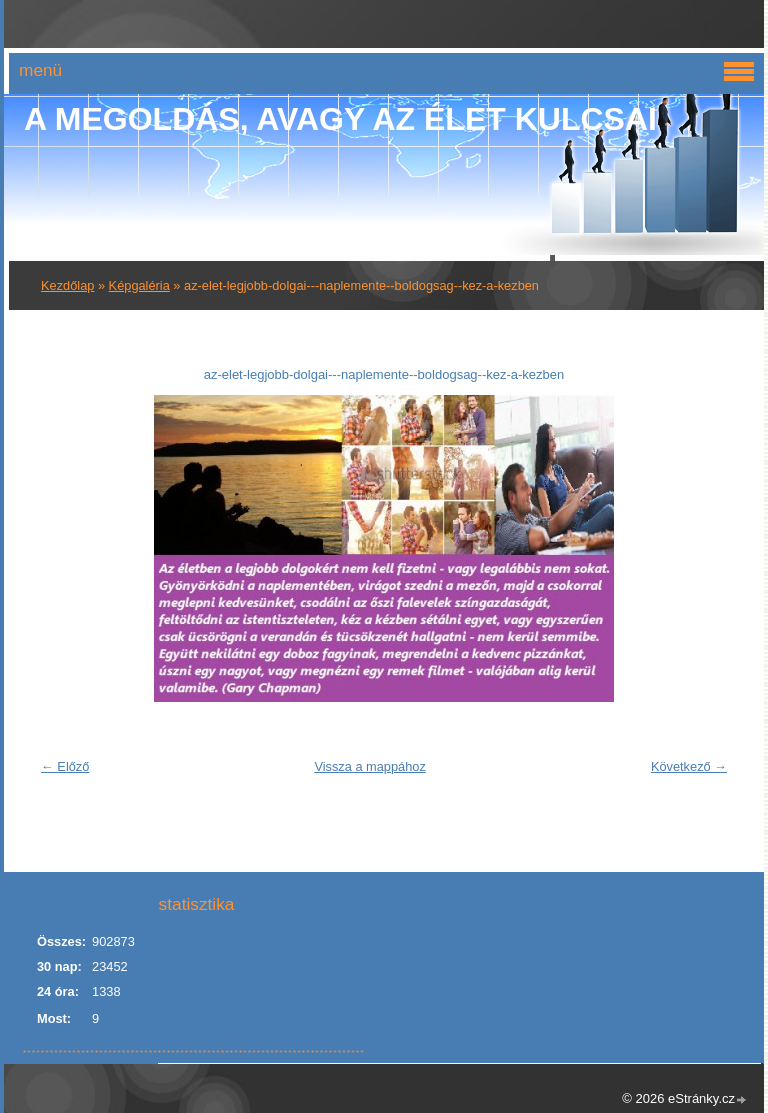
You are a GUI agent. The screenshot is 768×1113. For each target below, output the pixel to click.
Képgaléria (139, 285)
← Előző (65, 766)
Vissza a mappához (369, 766)
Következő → (689, 766)
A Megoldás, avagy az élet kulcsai (340, 119)
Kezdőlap (67, 285)
